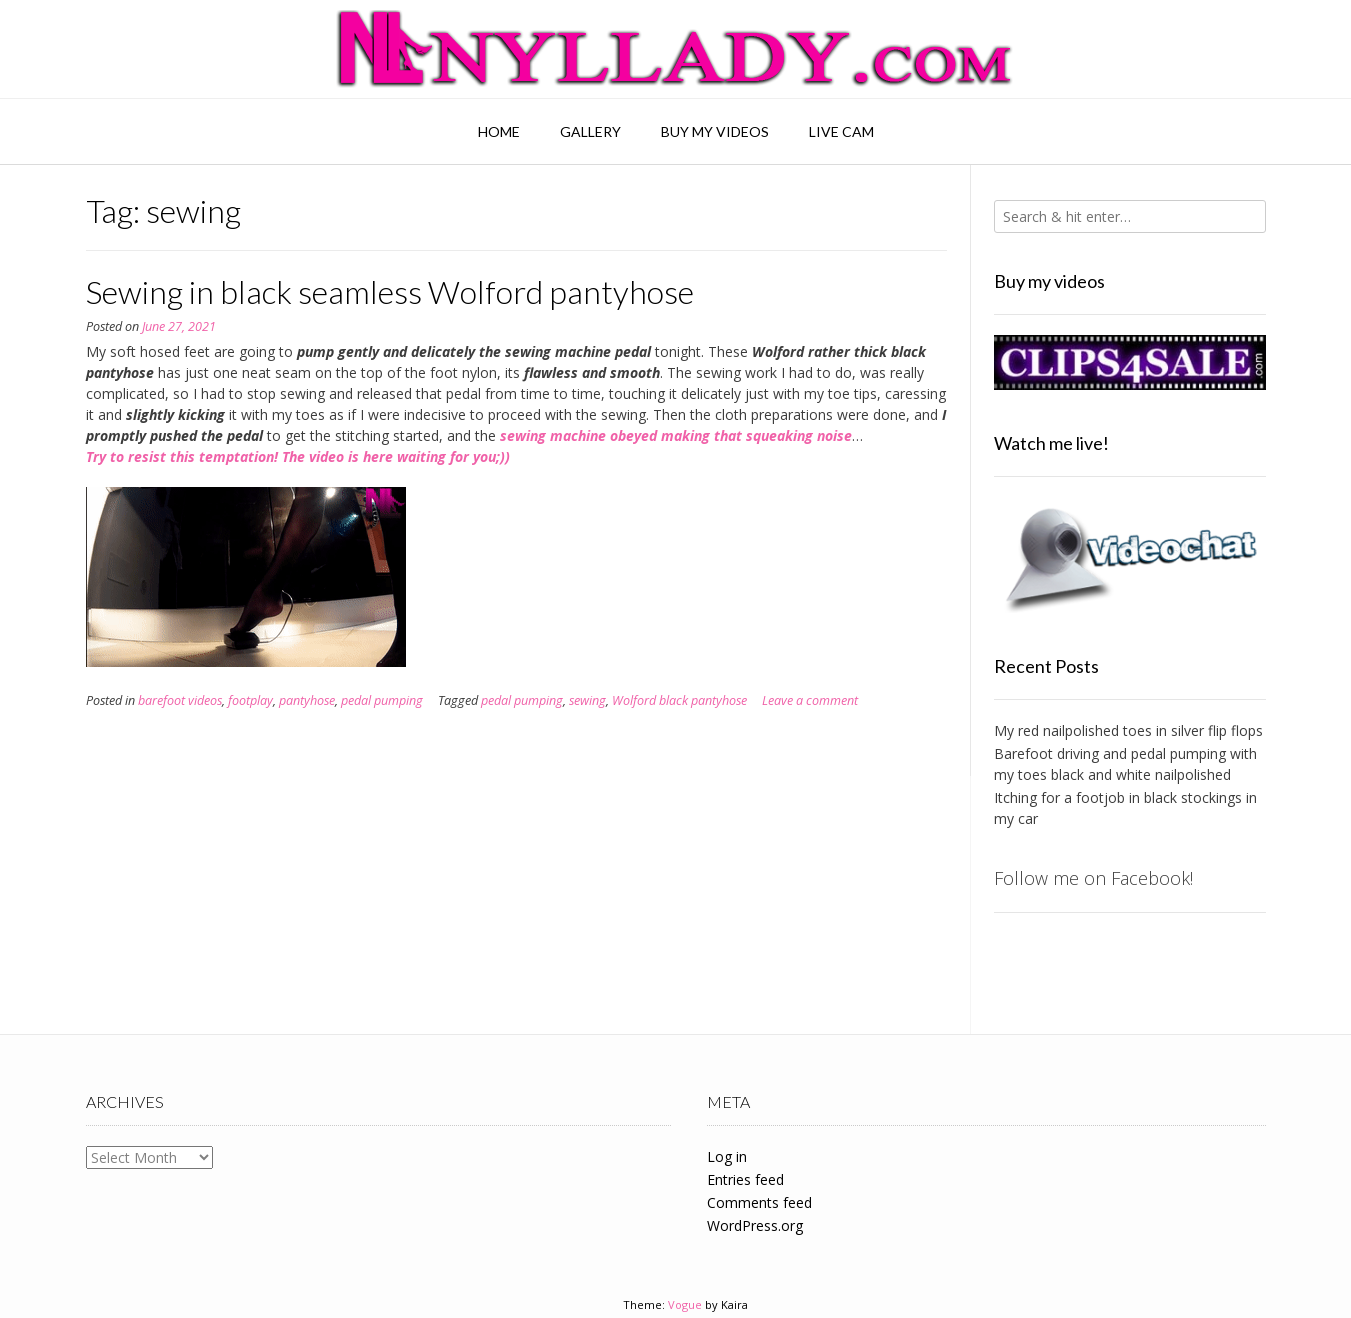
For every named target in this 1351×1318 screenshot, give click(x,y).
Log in (727, 1156)
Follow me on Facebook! (1093, 878)
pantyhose (307, 700)
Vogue (685, 1304)
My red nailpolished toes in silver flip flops (1128, 730)
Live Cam (841, 131)
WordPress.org (755, 1225)
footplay (250, 700)
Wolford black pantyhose (679, 700)
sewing (587, 700)
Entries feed (745, 1179)
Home (499, 131)
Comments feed (759, 1202)
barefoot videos (180, 700)
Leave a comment (810, 700)
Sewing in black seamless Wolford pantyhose (390, 291)
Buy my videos (715, 131)
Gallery (590, 131)
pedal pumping (382, 700)
